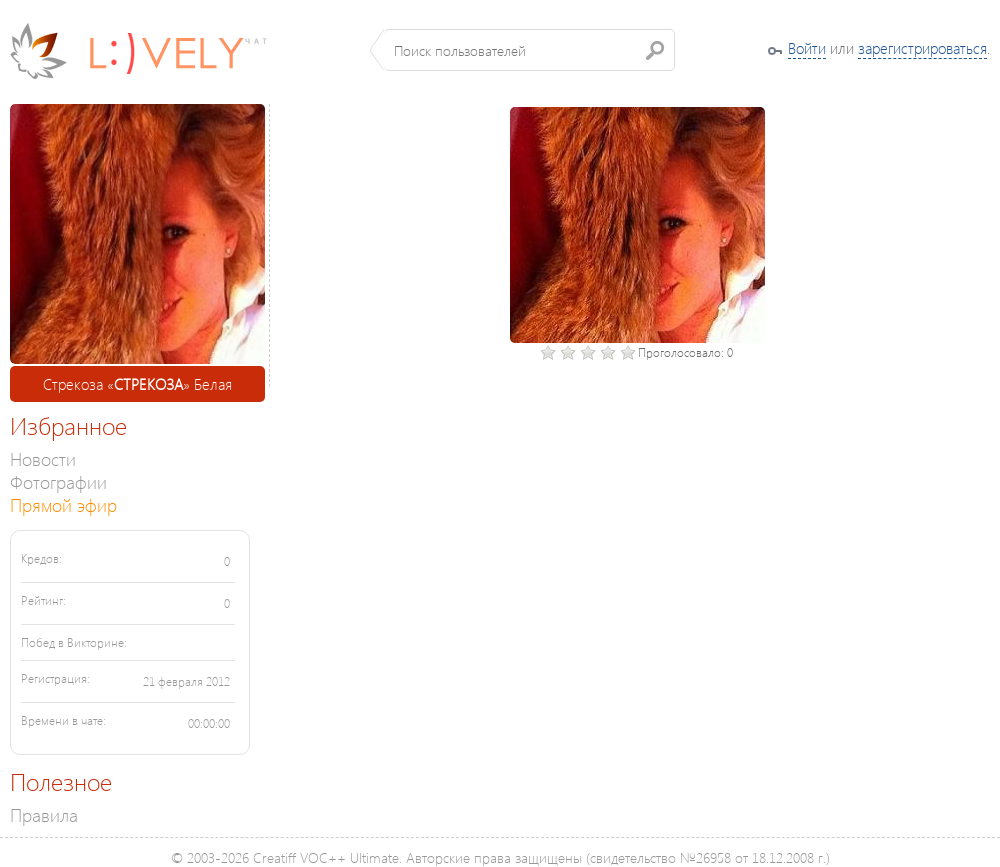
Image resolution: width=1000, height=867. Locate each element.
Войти (807, 48)
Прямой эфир (63, 504)
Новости (43, 458)
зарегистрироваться (922, 48)
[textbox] (529, 50)
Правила (44, 814)
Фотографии (58, 481)
